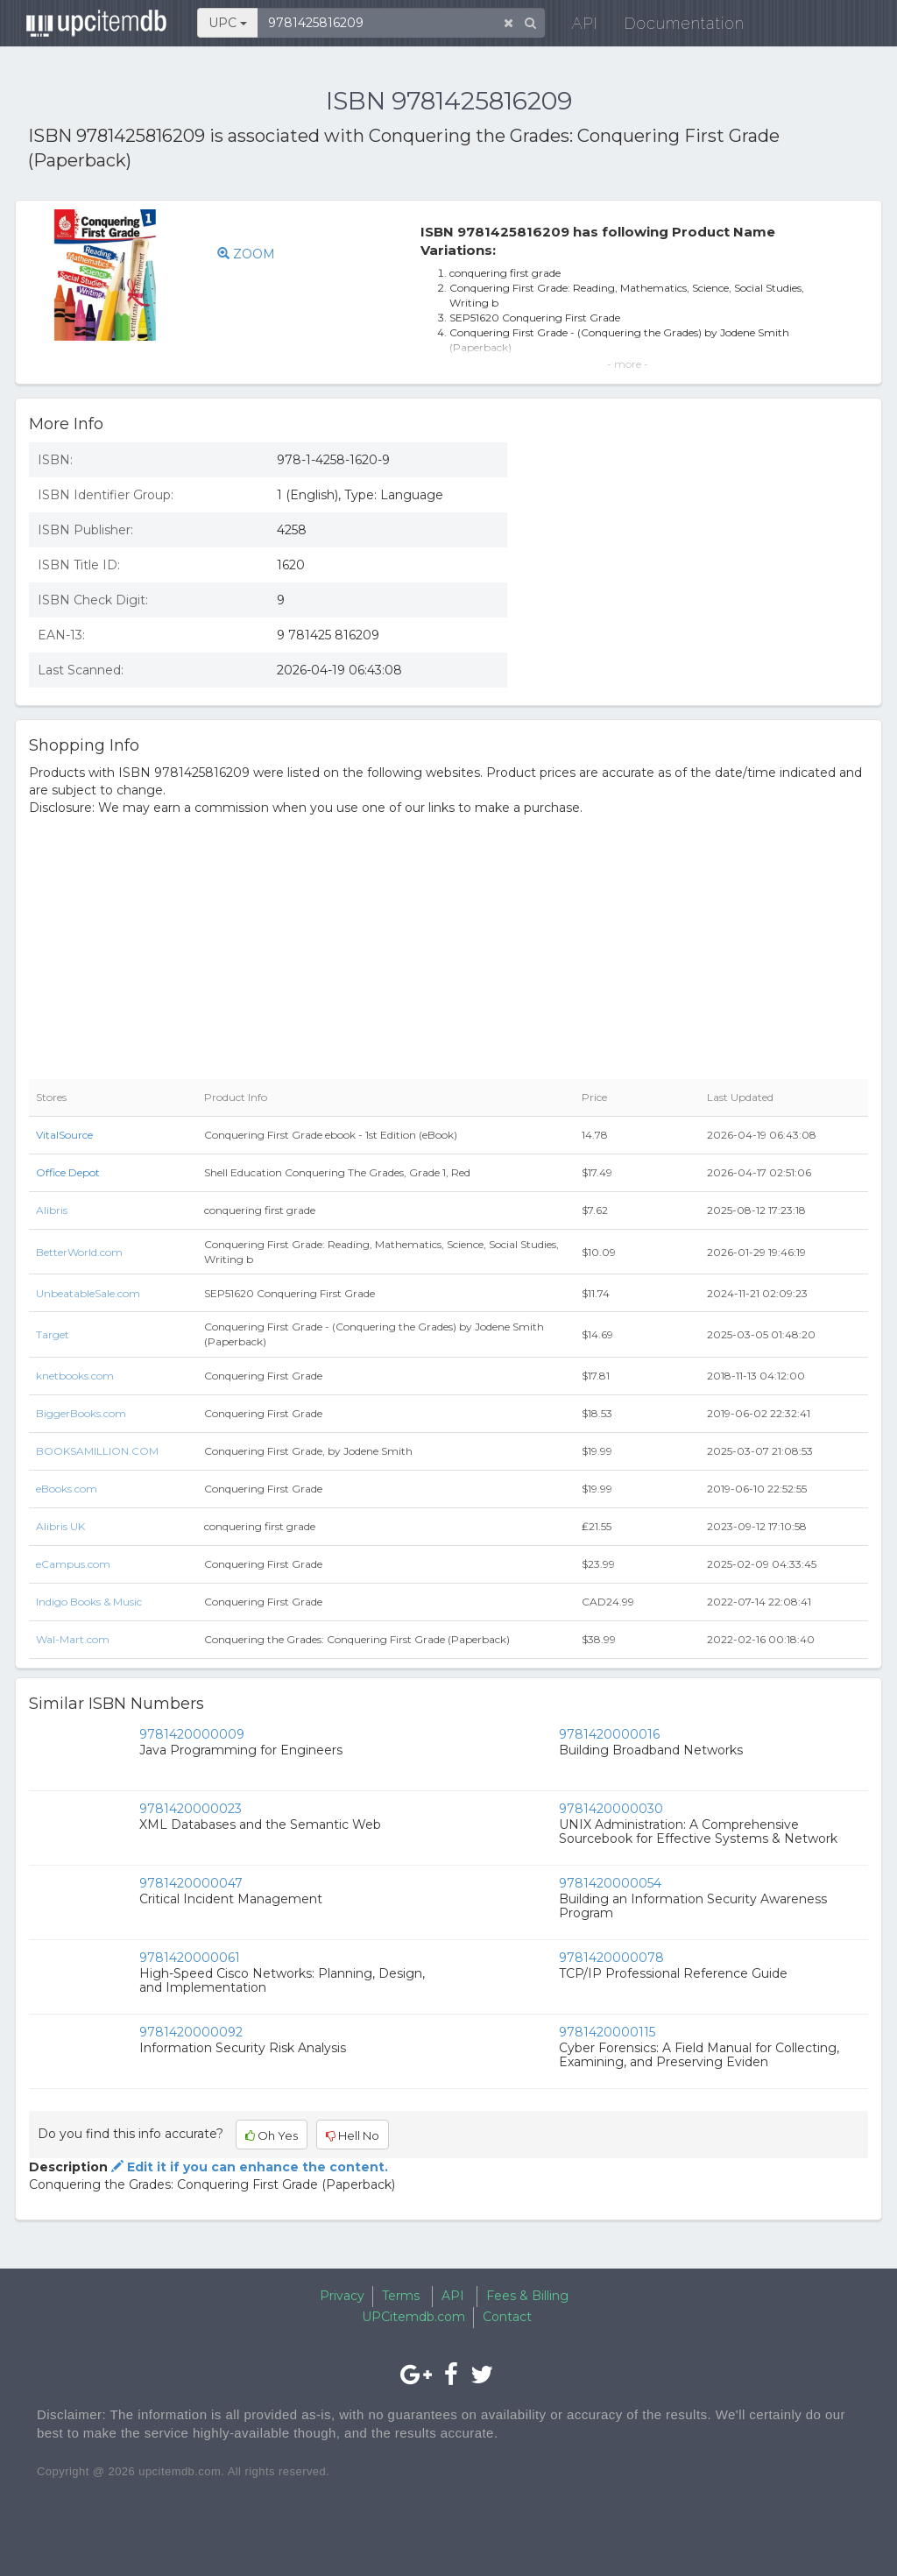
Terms (401, 2296)
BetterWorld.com (79, 1252)
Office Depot (68, 1172)
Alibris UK (60, 1526)
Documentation (676, 26)
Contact (507, 2317)
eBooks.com (66, 1488)
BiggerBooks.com (81, 1413)
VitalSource (64, 1134)
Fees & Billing (527, 2296)
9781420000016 (609, 1734)
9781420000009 (191, 1734)
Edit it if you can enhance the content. (248, 2167)
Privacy (342, 2296)
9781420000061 (189, 1958)
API (576, 26)
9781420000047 (191, 1883)
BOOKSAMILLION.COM (97, 1450)
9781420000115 (607, 2032)
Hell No (352, 2135)
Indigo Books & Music (89, 1601)
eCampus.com (73, 1563)
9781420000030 (611, 1809)
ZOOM (246, 254)
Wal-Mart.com (72, 1639)
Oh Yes (271, 2135)
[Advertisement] (700, 556)
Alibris (51, 1210)
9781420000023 (190, 1809)
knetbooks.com (75, 1375)
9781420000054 (610, 1883)
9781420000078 (611, 1958)
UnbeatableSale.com (88, 1293)
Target (52, 1334)
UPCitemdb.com (413, 2317)
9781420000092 (191, 2032)
